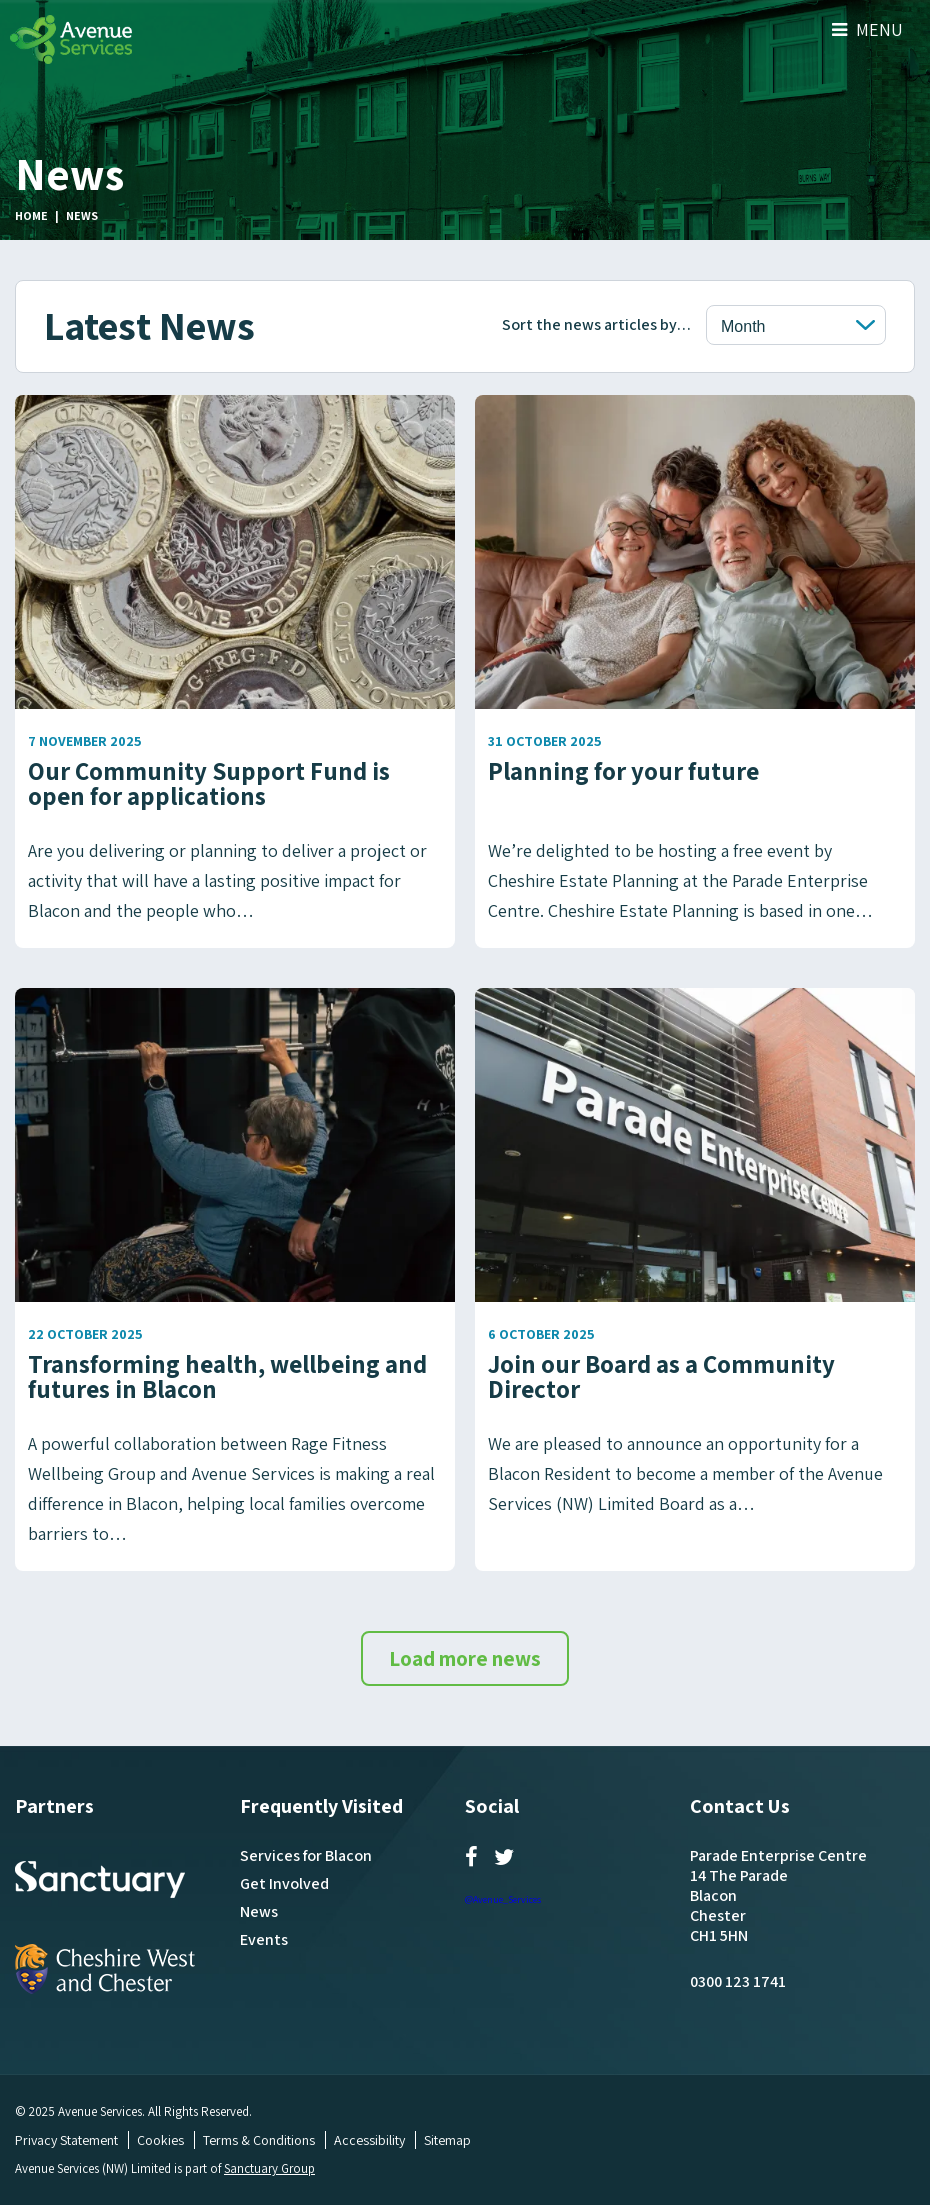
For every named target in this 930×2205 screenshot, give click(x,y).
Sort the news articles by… (596, 324)
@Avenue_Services (503, 1899)
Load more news (465, 1658)
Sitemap (447, 2140)
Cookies (160, 2140)
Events (264, 1939)
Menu (867, 29)
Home (31, 215)
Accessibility (369, 2140)
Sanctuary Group (270, 2168)
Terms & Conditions (259, 2140)
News (259, 1911)
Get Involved (284, 1883)
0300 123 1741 (738, 1981)
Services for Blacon (306, 1855)
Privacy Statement (66, 2140)
